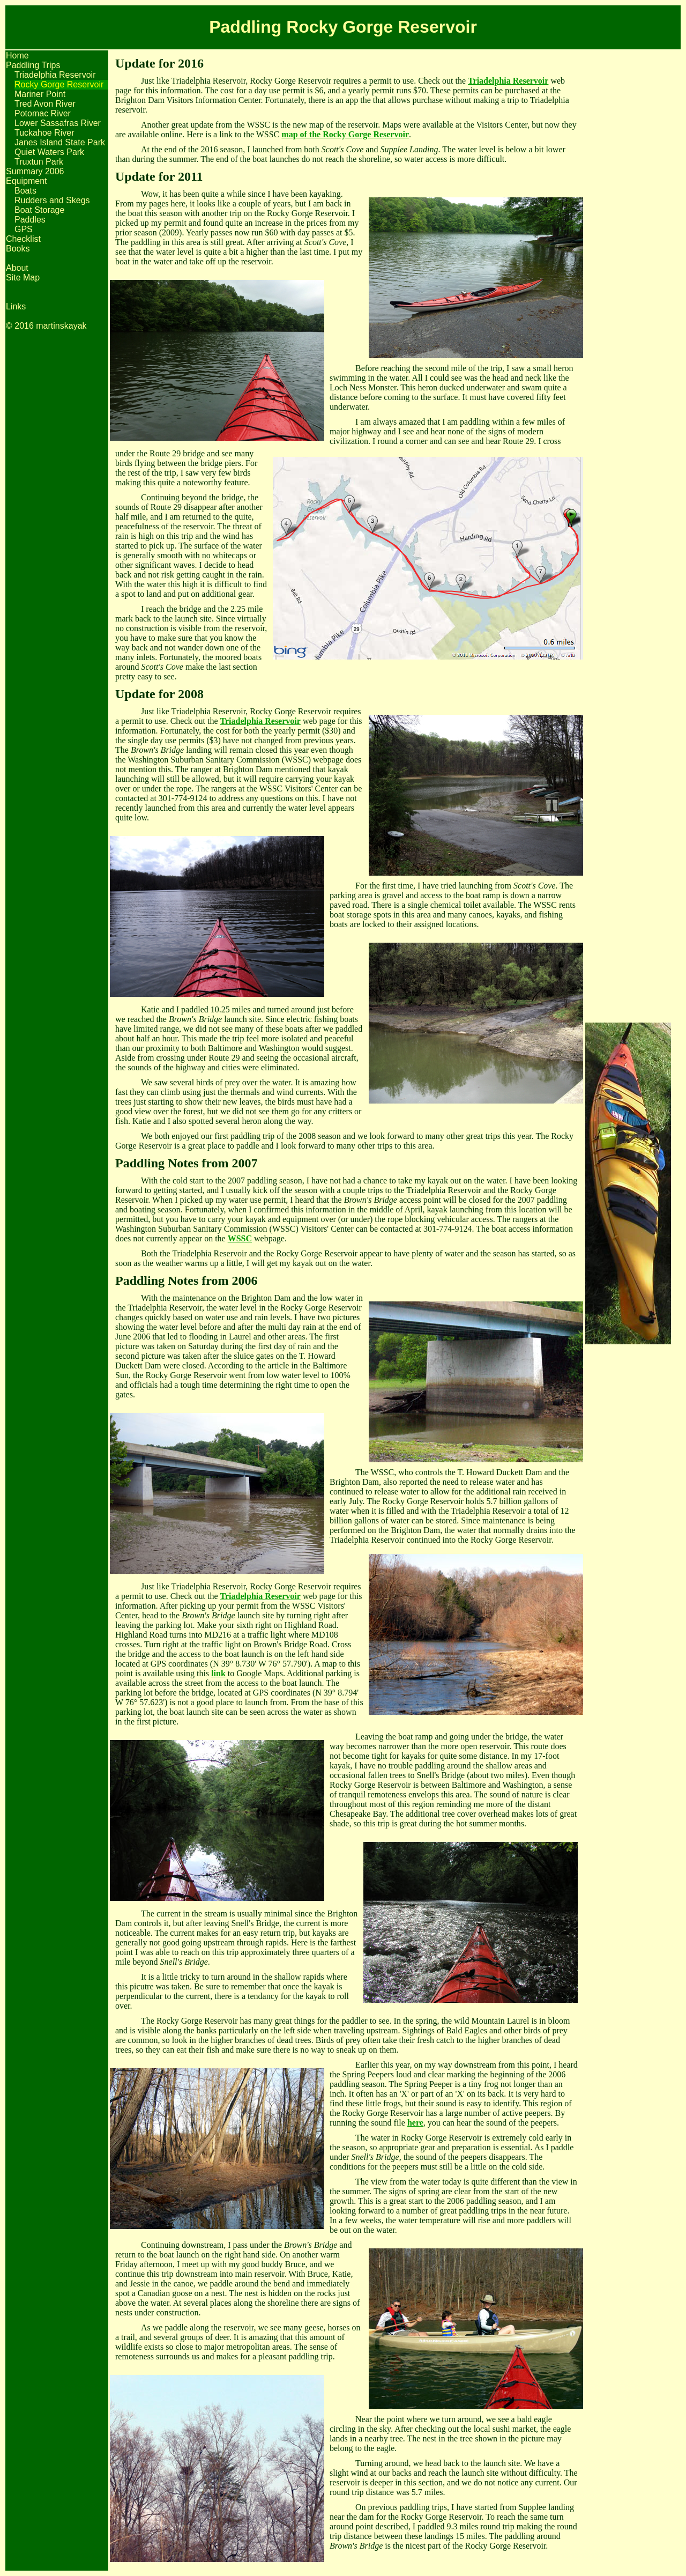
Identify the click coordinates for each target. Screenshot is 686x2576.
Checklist (23, 238)
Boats (25, 190)
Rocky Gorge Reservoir (58, 84)
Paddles (30, 219)
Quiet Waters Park (49, 152)
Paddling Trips (33, 65)
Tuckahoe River (44, 132)
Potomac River (42, 113)
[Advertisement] (628, 212)
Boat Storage (39, 209)
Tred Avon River (45, 103)
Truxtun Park (38, 161)
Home (17, 55)
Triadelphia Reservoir (54, 74)
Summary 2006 (35, 171)
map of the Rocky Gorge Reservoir (345, 134)
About (17, 267)
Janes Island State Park (59, 142)
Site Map (23, 277)
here (415, 2122)
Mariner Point (39, 94)
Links (16, 306)
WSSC (240, 1238)
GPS (23, 229)
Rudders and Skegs (52, 200)
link (218, 1673)
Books (17, 248)
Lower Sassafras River (57, 123)
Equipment (26, 181)
